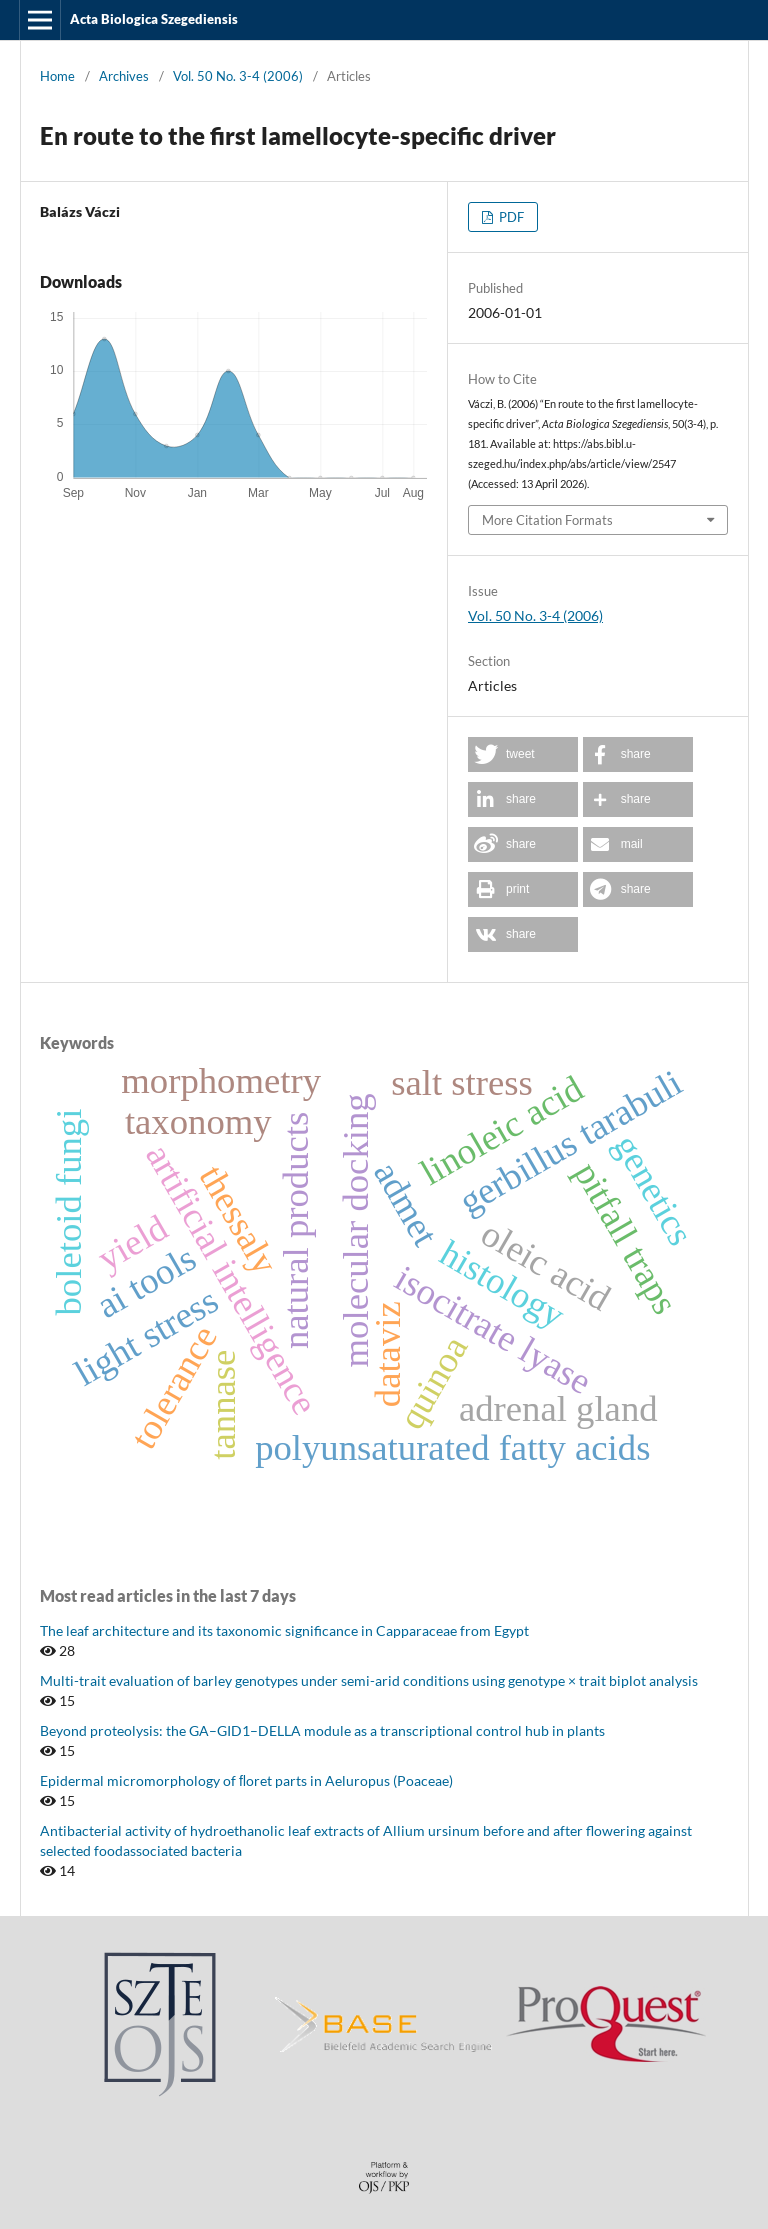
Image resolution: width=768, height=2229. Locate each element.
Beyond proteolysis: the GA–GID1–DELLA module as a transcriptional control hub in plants (322, 1730)
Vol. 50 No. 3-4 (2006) (238, 76)
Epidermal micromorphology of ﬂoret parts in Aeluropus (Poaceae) (246, 1780)
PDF (510, 217)
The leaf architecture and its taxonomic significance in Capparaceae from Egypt (284, 1630)
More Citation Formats (547, 520)
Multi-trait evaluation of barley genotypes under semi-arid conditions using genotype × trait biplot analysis (369, 1680)
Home (57, 76)
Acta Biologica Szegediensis (154, 19)
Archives (124, 76)
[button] (523, 754)
